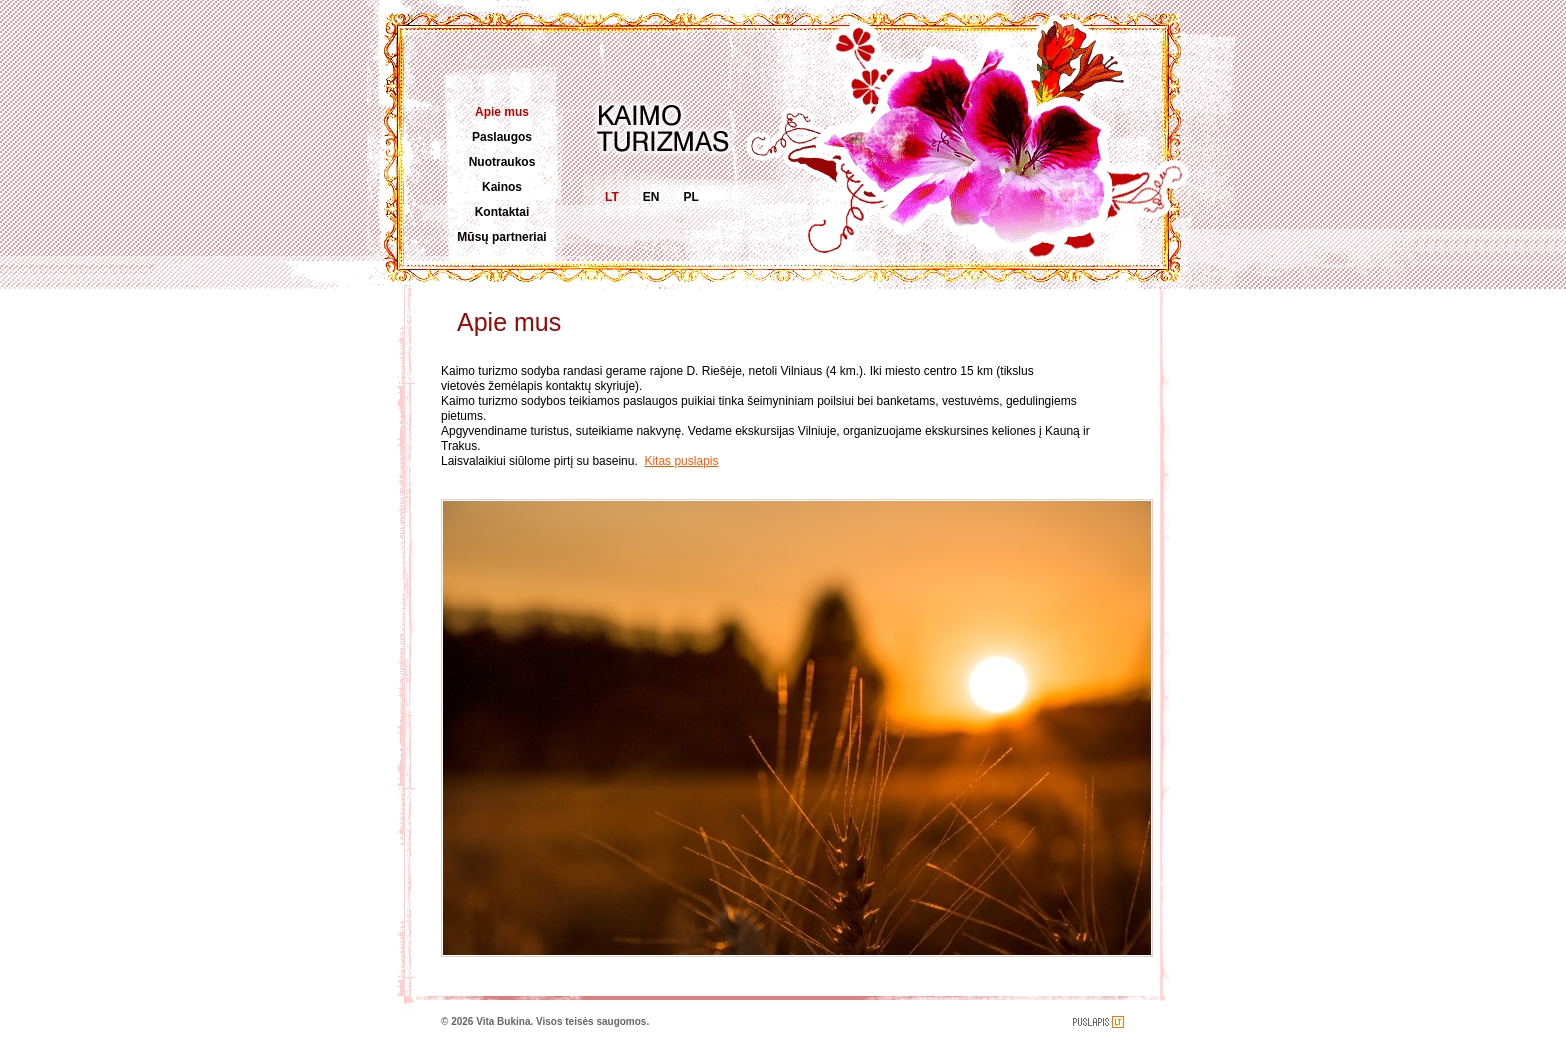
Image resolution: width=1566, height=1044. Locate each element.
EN (651, 197)
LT (612, 197)
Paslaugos (502, 137)
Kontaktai (502, 212)
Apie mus (502, 112)
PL (690, 197)
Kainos (502, 187)
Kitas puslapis (681, 461)
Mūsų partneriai (501, 237)
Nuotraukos (502, 162)
